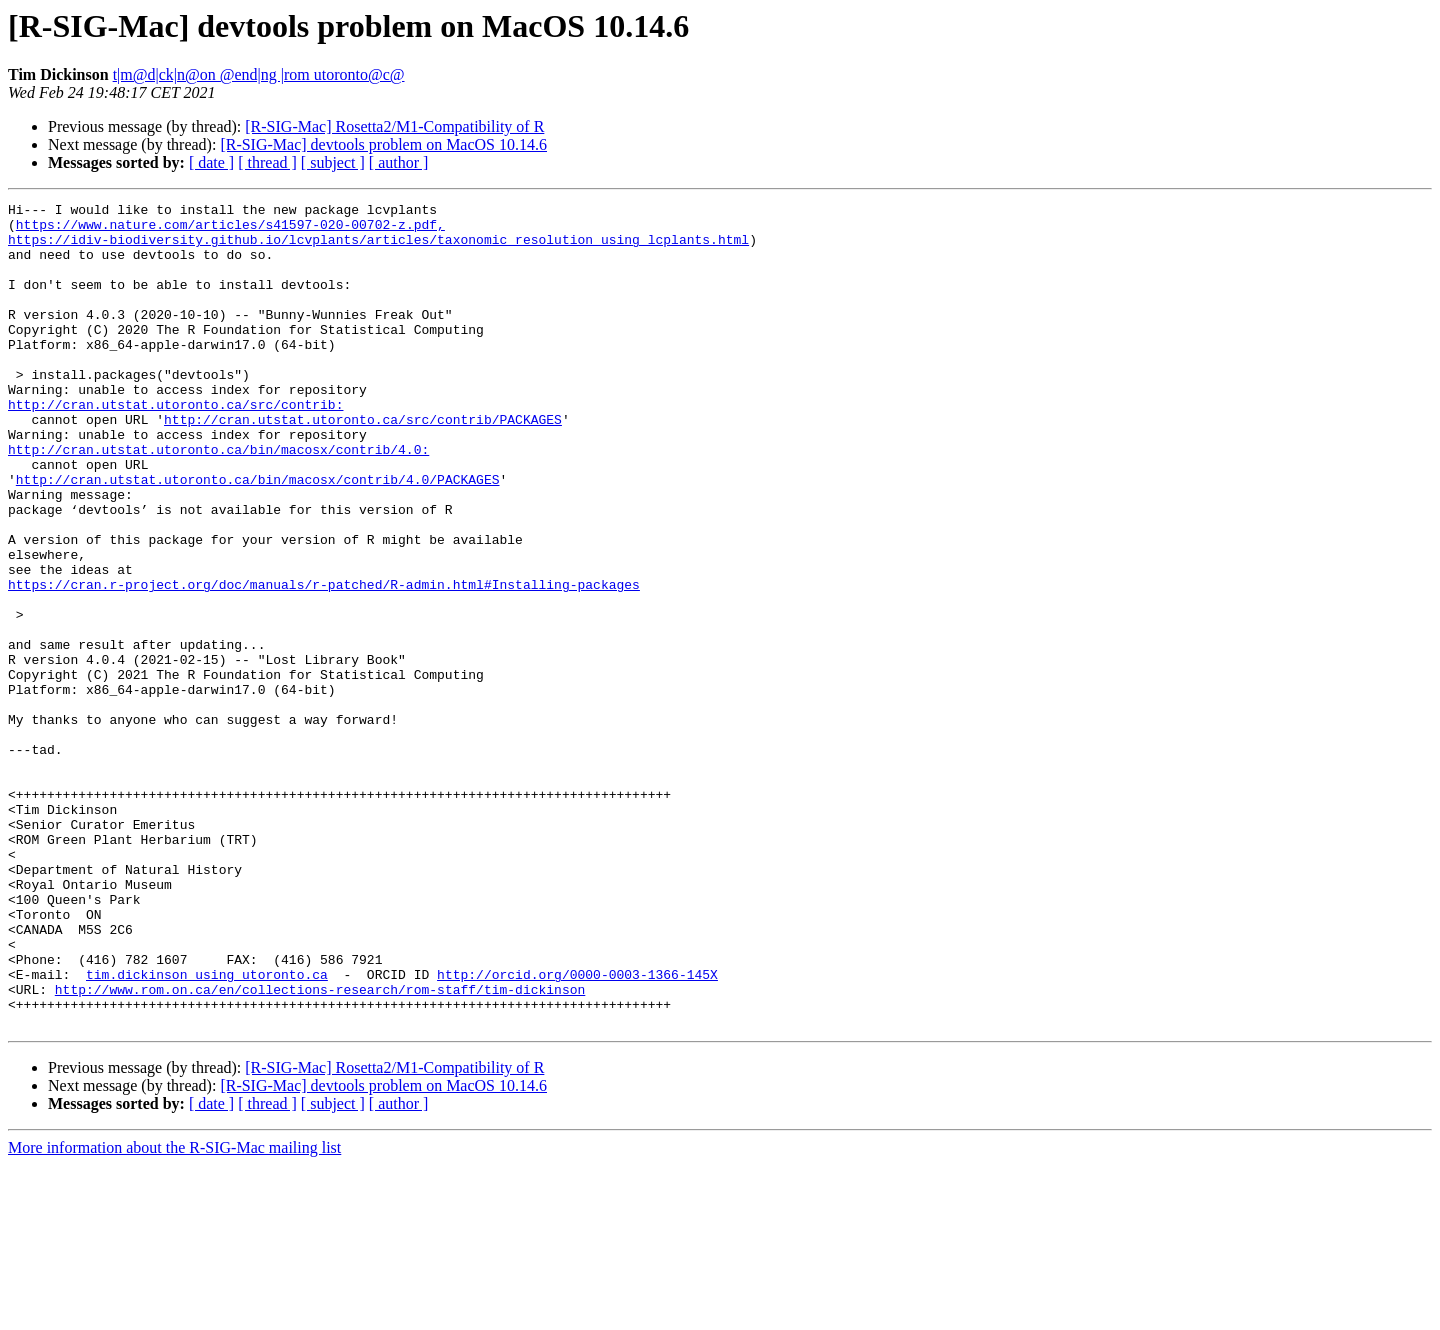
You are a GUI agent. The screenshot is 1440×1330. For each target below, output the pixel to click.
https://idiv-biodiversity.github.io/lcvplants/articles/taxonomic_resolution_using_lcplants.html (378, 248)
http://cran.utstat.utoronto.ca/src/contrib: (175, 446)
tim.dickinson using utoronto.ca (207, 1130)
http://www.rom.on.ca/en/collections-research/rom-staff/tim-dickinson (320, 1148)
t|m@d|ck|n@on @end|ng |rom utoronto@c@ (259, 74)
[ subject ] (333, 162)
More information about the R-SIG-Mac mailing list (174, 1312)
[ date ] (211, 162)
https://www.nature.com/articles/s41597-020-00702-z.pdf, (230, 230)
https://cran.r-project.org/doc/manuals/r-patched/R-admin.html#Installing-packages (324, 662)
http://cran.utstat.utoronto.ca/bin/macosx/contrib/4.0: (218, 500)
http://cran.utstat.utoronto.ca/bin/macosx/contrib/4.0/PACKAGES (258, 536)
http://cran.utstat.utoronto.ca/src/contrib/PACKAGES (363, 464)
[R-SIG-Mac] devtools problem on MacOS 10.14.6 (383, 144)
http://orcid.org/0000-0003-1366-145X (577, 1130)
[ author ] (399, 162)
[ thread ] (267, 162)
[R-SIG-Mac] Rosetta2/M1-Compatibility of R (394, 126)
